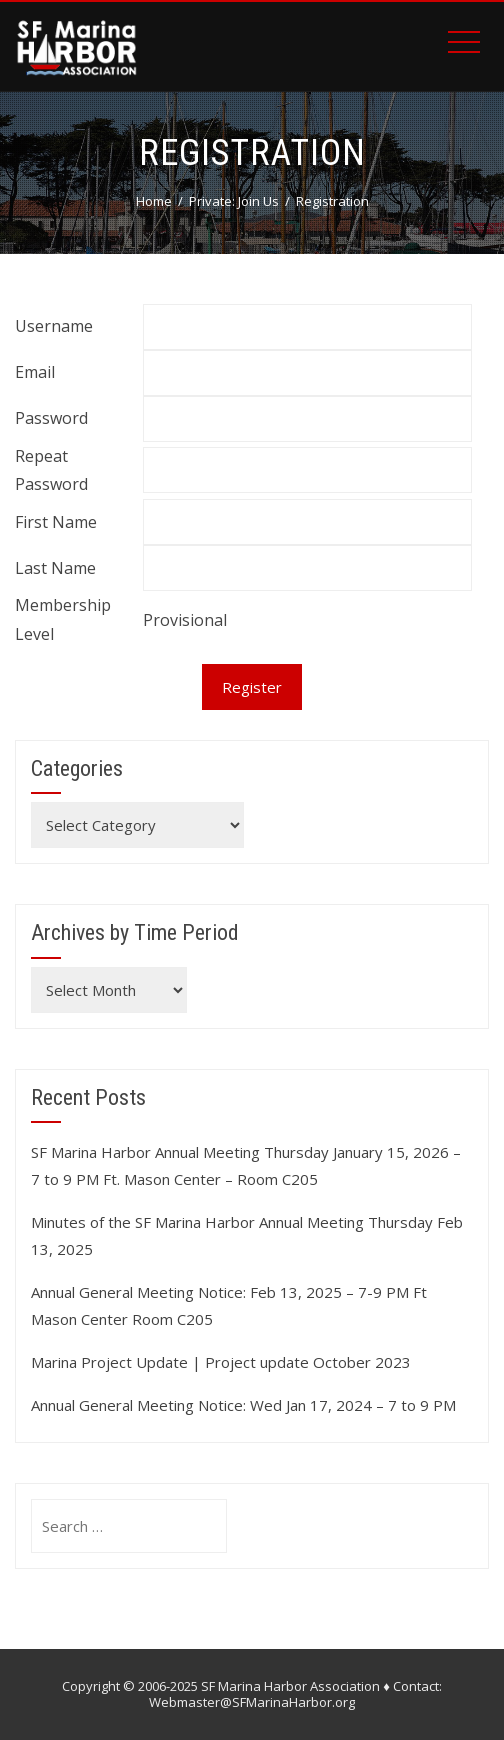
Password (51, 418)
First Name (56, 522)
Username (54, 326)
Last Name (55, 568)
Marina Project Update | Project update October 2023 (221, 1362)
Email (35, 372)
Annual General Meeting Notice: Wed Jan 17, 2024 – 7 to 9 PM (243, 1405)
